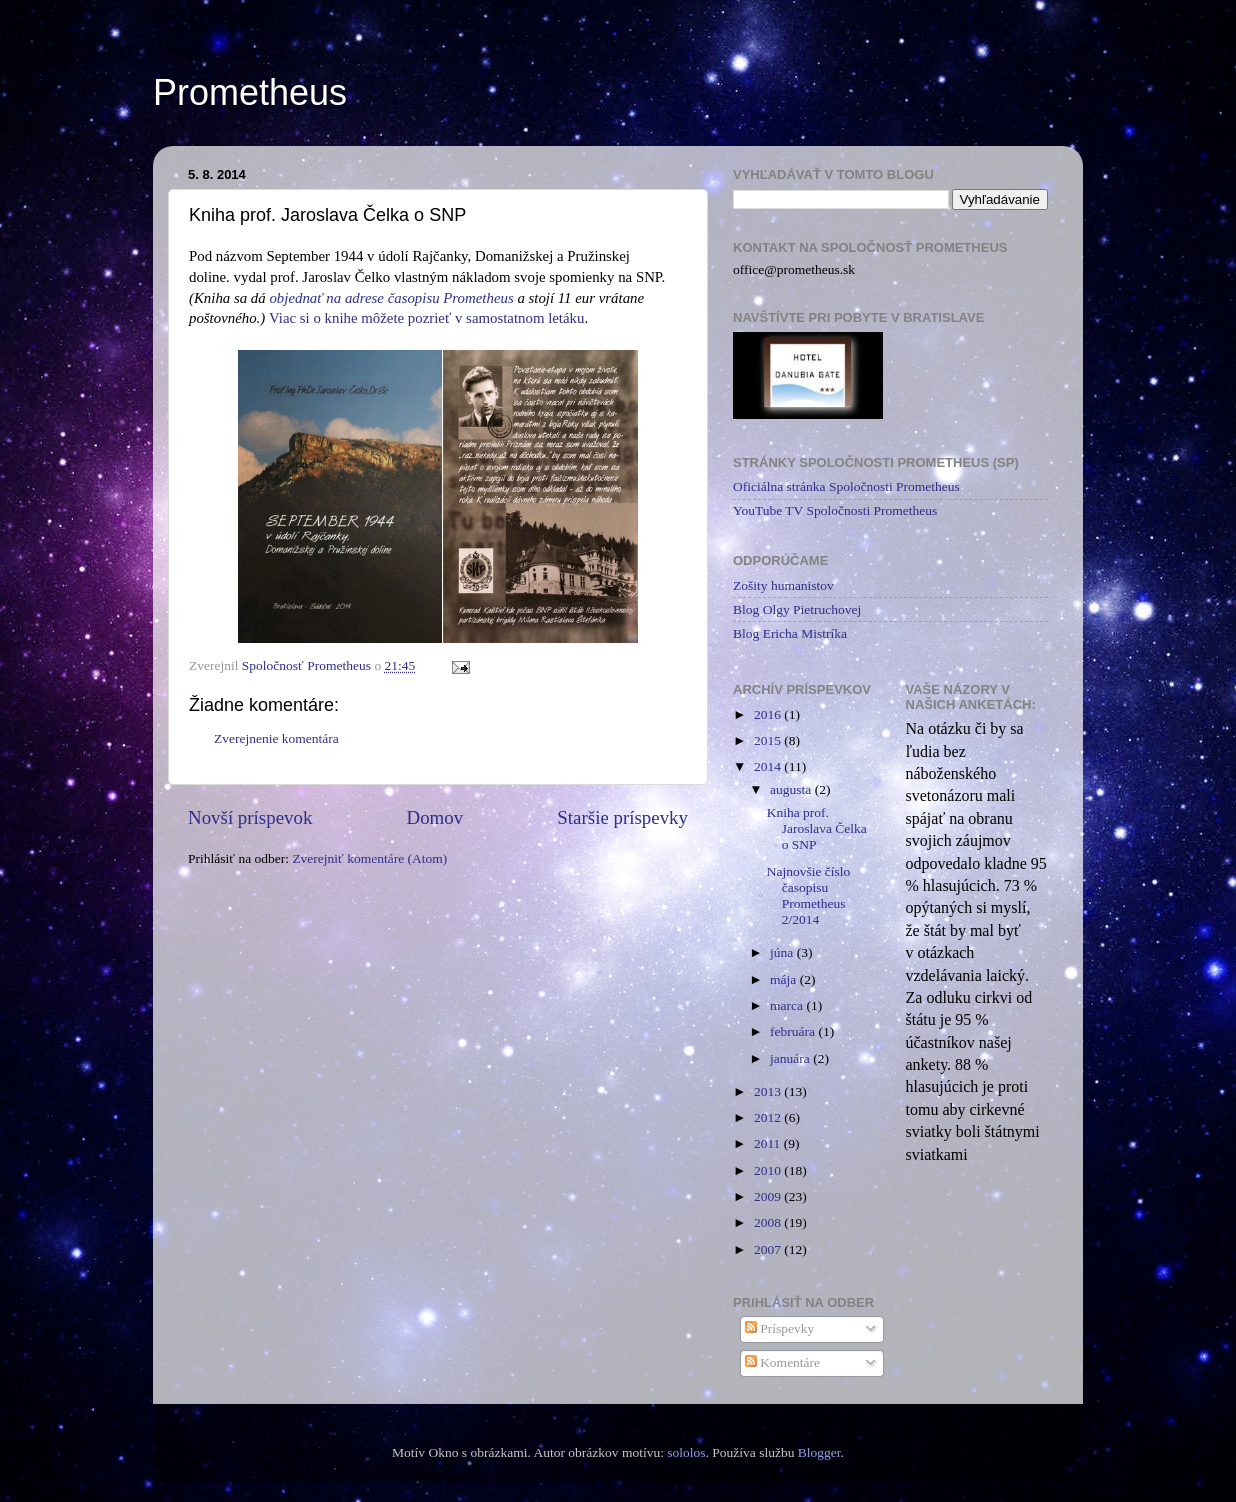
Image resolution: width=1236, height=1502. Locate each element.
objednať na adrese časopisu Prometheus (391, 298)
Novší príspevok (250, 817)
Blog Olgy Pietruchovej (797, 609)
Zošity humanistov (783, 585)
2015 (769, 740)
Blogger (819, 1452)
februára (794, 1031)
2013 (769, 1091)
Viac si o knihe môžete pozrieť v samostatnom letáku (426, 318)
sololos (686, 1452)
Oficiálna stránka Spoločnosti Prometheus (846, 486)
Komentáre (782, 1362)
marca (788, 1005)
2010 (769, 1170)
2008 (769, 1222)
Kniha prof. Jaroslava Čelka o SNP (817, 828)
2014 (769, 766)
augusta (792, 789)
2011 (769, 1143)
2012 (769, 1117)
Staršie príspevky (622, 817)
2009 (769, 1196)
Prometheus (250, 92)
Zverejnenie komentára (276, 738)
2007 (769, 1249)
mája (785, 979)
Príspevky (779, 1328)
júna (783, 952)
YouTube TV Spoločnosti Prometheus (835, 510)
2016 (769, 714)
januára (791, 1058)
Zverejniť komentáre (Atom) (369, 858)
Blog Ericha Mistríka (790, 633)
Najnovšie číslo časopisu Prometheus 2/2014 (809, 896)
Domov (435, 817)
